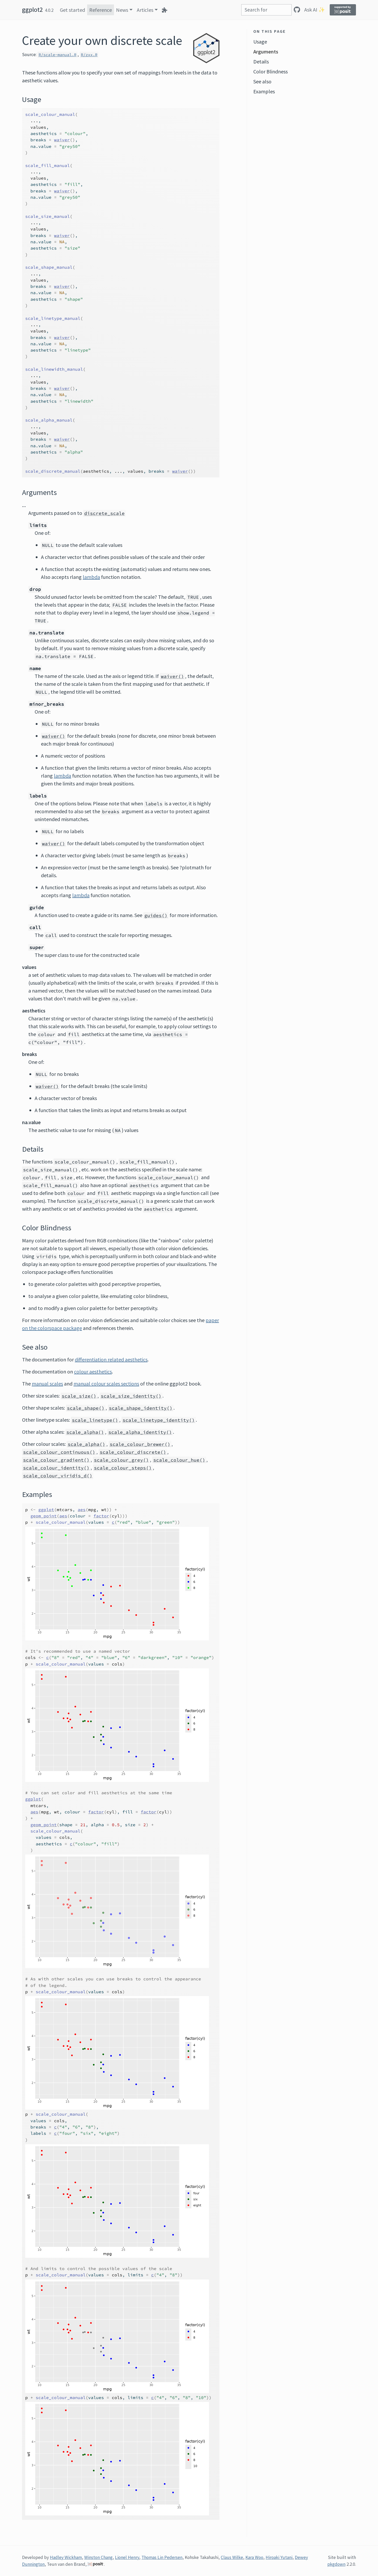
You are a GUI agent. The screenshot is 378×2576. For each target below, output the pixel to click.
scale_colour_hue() (179, 1460)
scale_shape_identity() (140, 1408)
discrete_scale (104, 513)
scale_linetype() (95, 1420)
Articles (145, 10)
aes (82, 1509)
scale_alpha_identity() (140, 1432)
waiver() (172, 676)
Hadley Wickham (66, 2557)
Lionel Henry (127, 2557)
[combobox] (266, 9)
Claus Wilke (232, 2557)
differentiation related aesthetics (111, 1359)
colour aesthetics (93, 1371)
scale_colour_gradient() (56, 1460)
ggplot (46, 1509)
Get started (72, 10)
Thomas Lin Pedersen (161, 2557)
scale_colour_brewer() (140, 1444)
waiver (62, 139)
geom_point (43, 1515)
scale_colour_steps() (123, 1468)
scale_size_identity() (131, 1396)
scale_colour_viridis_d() (57, 1476)
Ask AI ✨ (314, 9)
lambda (91, 577)
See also (262, 81)
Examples (264, 91)
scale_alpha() (85, 1432)
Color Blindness (270, 71)
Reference (100, 10)
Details (261, 61)
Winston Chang (98, 2557)
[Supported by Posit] (343, 9)
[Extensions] (164, 9)
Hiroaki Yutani (279, 2557)
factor (101, 1515)
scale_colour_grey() (121, 1460)
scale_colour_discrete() (133, 1452)
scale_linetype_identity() (159, 1420)
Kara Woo (254, 2557)
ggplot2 (32, 10)
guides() (155, 915)
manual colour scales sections (106, 1383)
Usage (260, 41)
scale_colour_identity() (56, 1468)
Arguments (265, 51)
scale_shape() (85, 1408)
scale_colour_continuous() (59, 1452)
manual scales (47, 1383)
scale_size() (79, 1396)
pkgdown (336, 2564)
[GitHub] (297, 9)
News (122, 10)
